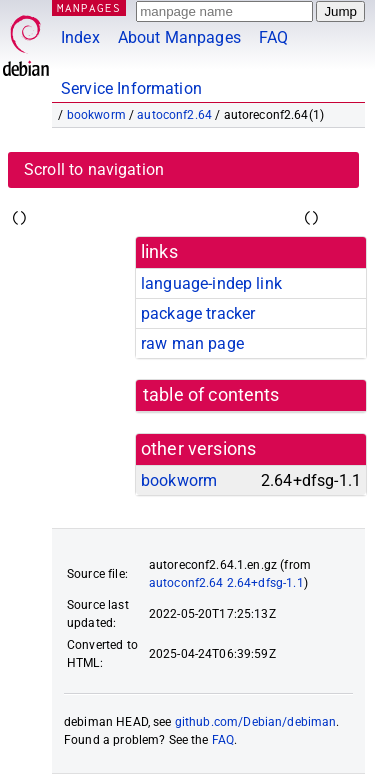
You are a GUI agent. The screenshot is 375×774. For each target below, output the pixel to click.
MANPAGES (89, 7)
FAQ (273, 37)
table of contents (211, 395)
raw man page (192, 343)
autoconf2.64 (174, 115)
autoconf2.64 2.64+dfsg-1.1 (226, 583)
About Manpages (179, 37)
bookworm (96, 115)
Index (80, 37)
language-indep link (211, 283)
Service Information (131, 88)
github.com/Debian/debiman (256, 722)
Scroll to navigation (94, 169)
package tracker (198, 313)
